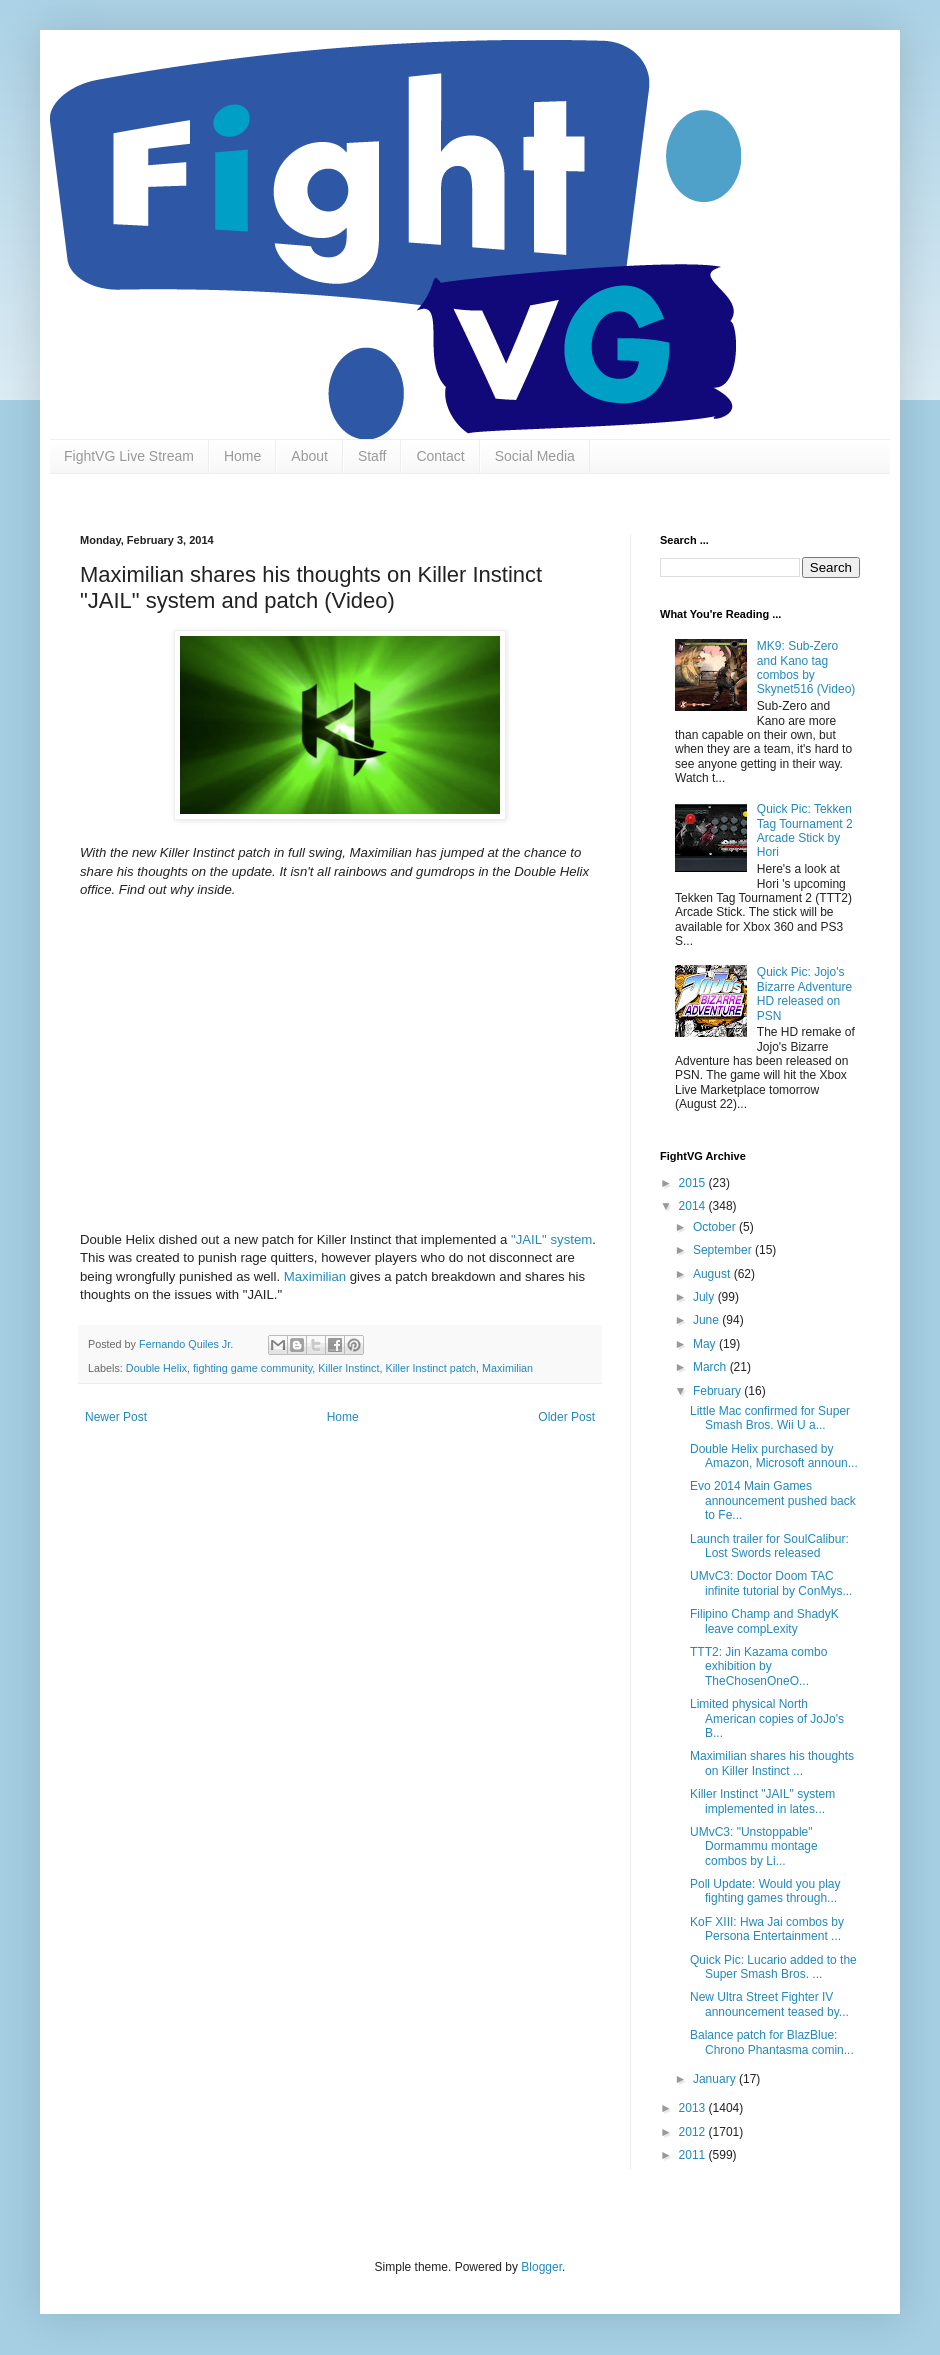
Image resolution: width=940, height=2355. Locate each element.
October (716, 1227)
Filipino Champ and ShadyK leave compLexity (764, 1621)
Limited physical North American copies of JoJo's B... (767, 1718)
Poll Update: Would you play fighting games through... (765, 1891)
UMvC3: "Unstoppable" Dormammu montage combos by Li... (754, 1846)
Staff (372, 456)
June (707, 1320)
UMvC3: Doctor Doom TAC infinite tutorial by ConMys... (771, 1583)
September (724, 1250)
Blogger (541, 2267)
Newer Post (116, 1417)
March (711, 1367)
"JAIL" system (551, 1239)
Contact (440, 456)
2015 (694, 1183)
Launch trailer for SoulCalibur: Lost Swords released (769, 1546)
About (309, 456)
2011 (694, 2155)
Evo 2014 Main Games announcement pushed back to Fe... (773, 1500)
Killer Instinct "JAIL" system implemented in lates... (762, 1801)
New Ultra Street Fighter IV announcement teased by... (769, 2004)
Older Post (566, 1417)
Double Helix (156, 1368)
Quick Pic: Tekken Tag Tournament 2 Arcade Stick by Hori (805, 830)
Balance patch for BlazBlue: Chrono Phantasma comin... (772, 2042)
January (716, 2079)
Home (242, 456)
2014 (694, 1206)
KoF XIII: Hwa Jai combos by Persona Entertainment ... (767, 1929)
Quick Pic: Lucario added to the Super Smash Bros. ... (773, 1967)
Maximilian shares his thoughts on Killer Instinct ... (772, 1763)
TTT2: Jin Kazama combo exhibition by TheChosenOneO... (758, 1666)
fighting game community (252, 1368)
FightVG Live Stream (129, 456)
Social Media (535, 456)
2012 (694, 2132)
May (706, 1344)
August (713, 1274)
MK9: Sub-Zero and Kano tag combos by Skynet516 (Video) (806, 667)
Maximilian (315, 1276)
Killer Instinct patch (430, 1368)
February (718, 1391)
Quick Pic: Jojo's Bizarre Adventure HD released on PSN (804, 993)
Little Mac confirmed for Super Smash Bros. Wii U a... (770, 1418)
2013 (694, 2108)
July (705, 1297)
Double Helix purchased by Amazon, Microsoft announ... (774, 1456)
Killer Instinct (348, 1368)
